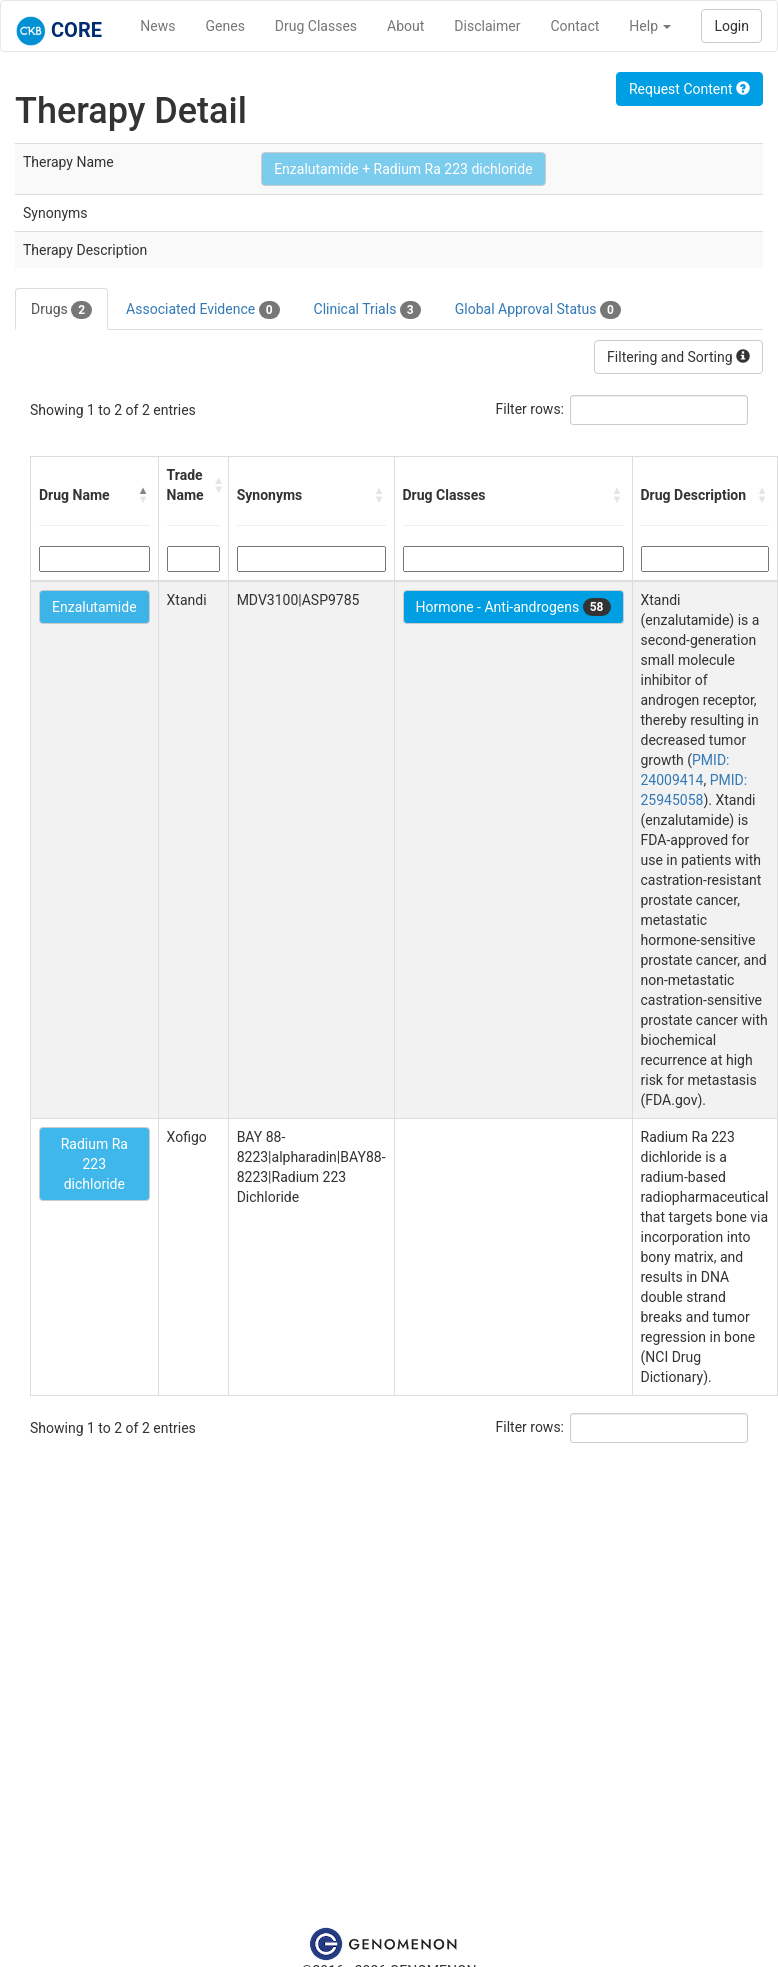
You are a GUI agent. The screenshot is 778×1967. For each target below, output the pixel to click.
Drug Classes (316, 26)
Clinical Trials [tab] (367, 310)
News (157, 26)
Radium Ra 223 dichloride (94, 1164)
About (405, 26)
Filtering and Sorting (678, 357)
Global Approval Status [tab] (538, 310)
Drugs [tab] (61, 310)
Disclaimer (487, 26)
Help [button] (650, 26)
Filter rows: (530, 409)
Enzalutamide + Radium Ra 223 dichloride (403, 169)
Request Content (689, 89)
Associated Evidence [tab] (202, 310)
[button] (144, 495)
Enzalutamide (94, 607)
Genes (225, 26)
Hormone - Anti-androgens (513, 607)
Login (731, 26)
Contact (574, 26)
